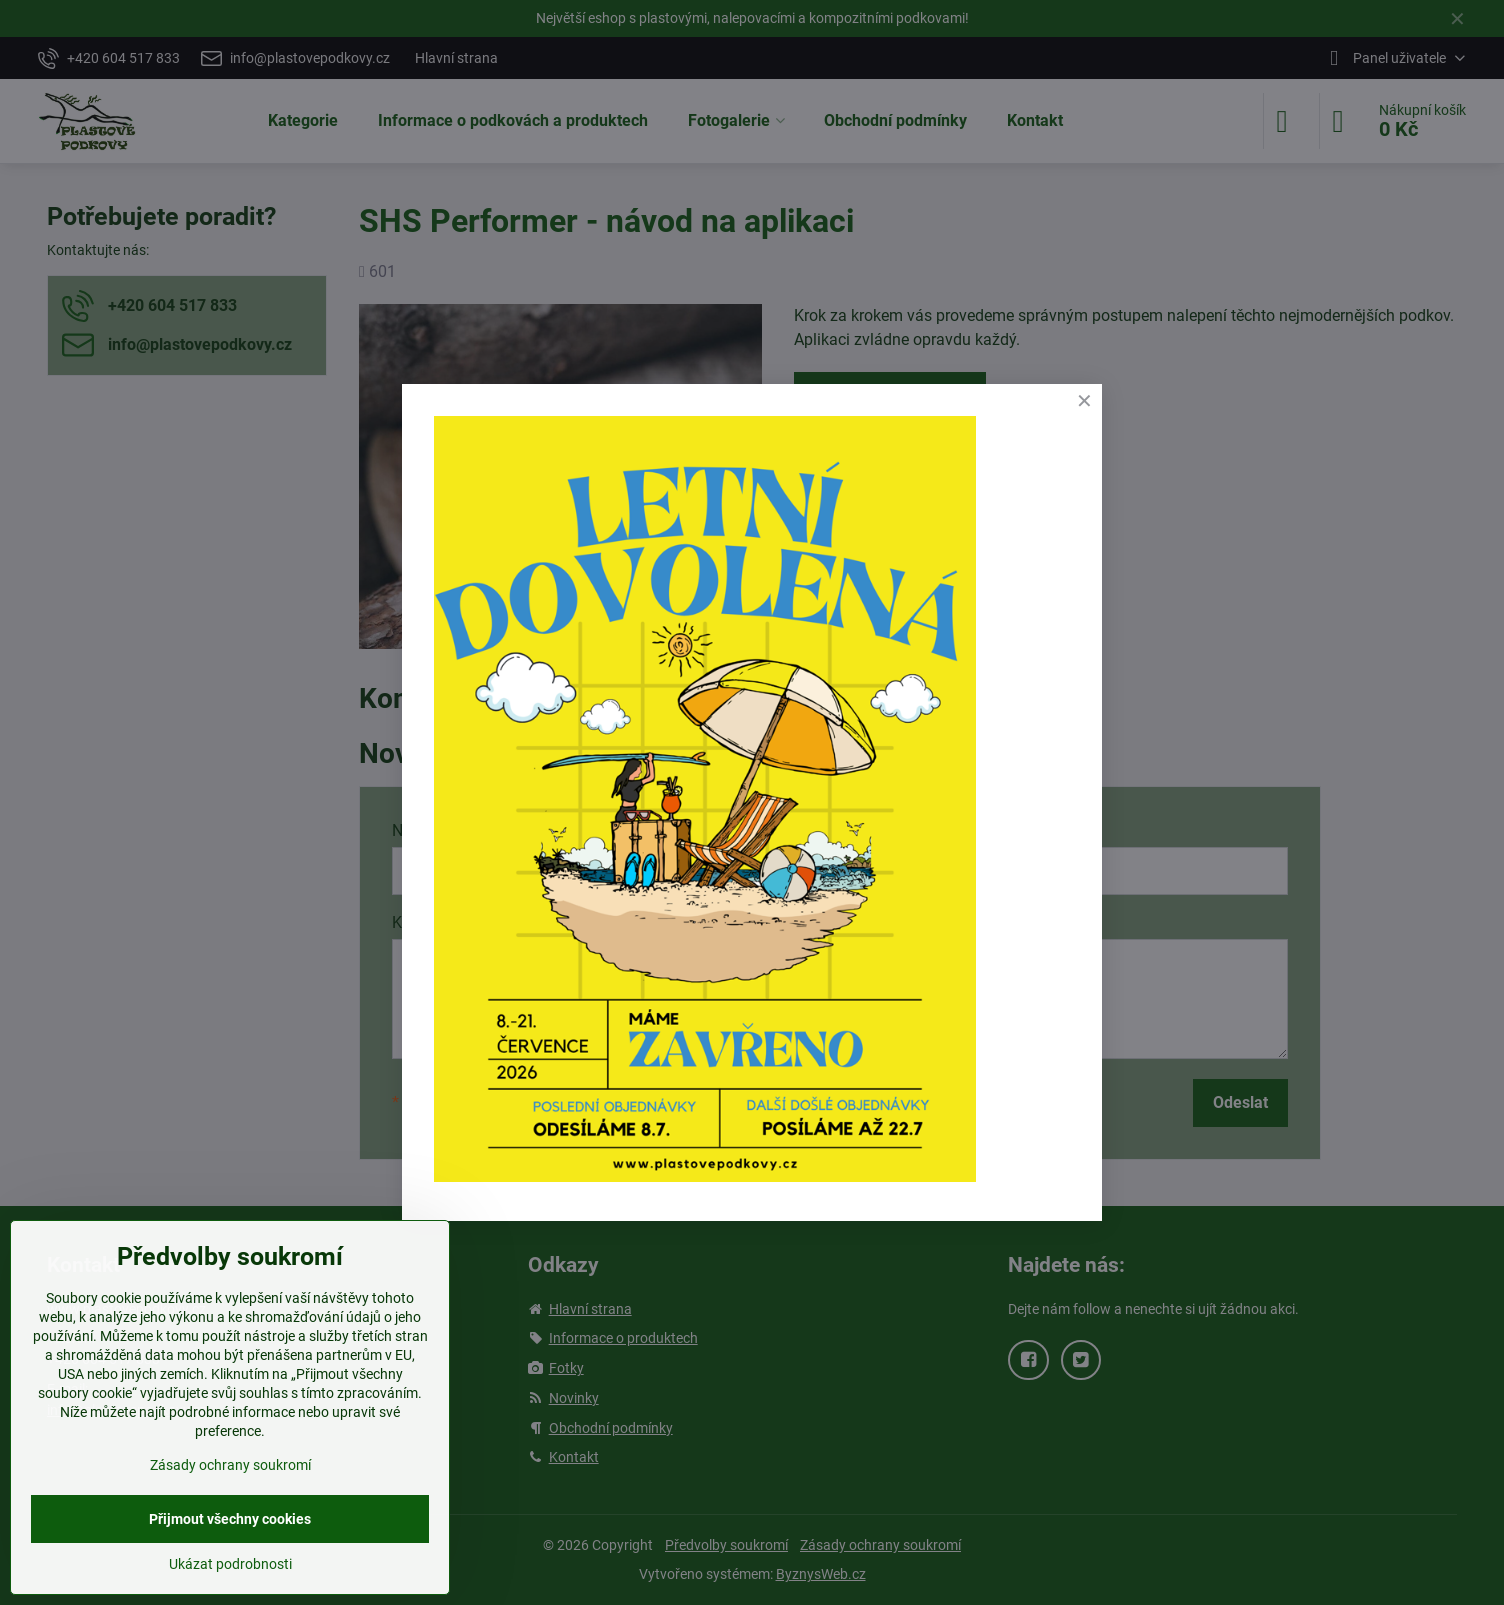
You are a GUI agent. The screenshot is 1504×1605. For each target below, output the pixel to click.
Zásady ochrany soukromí (230, 1465)
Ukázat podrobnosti (230, 1564)
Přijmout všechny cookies (230, 1519)
